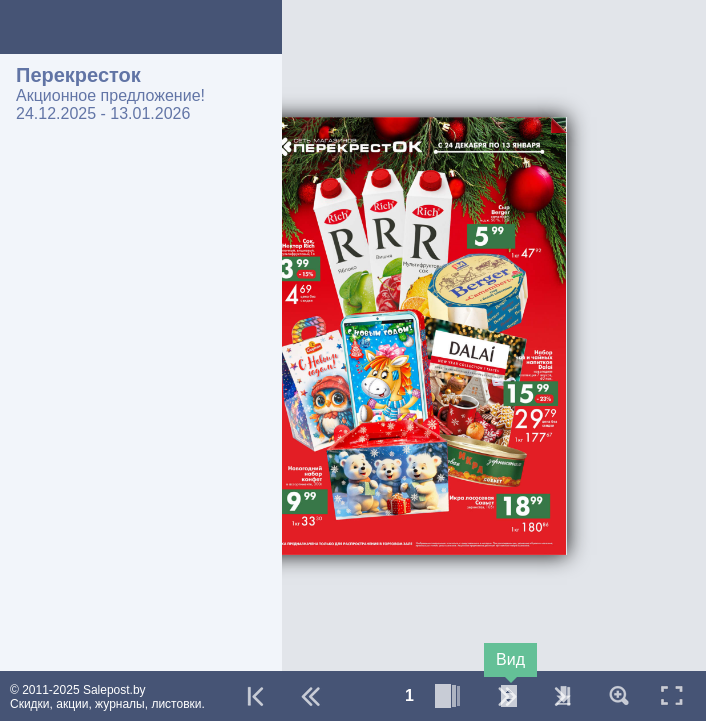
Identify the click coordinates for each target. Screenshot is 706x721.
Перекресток (78, 75)
